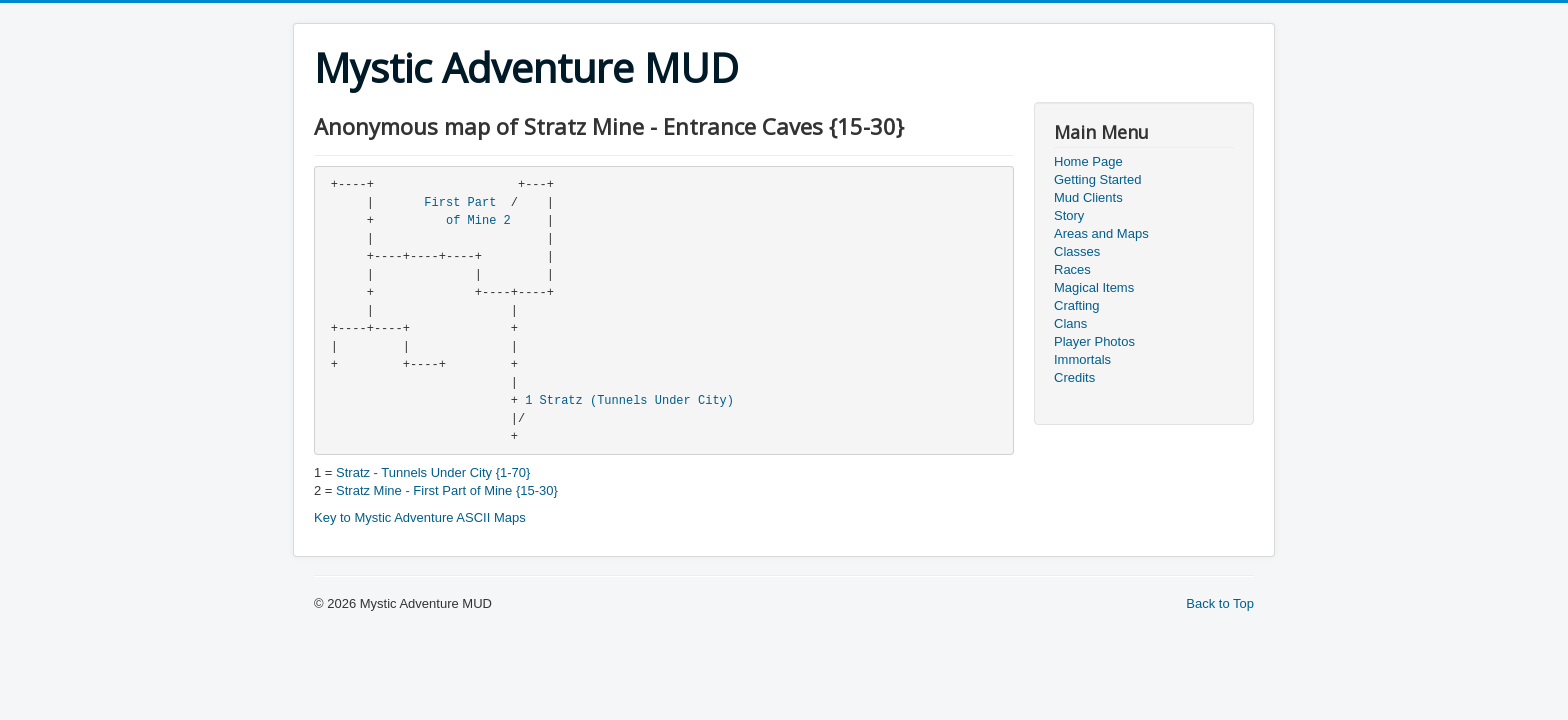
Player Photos (1094, 341)
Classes (1077, 251)
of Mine (471, 221)
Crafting (1077, 305)
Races (1072, 269)
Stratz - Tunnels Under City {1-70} (433, 472)
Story (1069, 215)
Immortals (1082, 359)
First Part (460, 203)
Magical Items (1094, 287)
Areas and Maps (1101, 233)
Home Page (1088, 161)
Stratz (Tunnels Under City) (637, 401)
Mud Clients (1088, 197)
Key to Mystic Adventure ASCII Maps (420, 517)
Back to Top (1220, 603)
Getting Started (1097, 179)
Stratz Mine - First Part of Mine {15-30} (447, 490)
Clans (1070, 323)
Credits (1074, 377)
